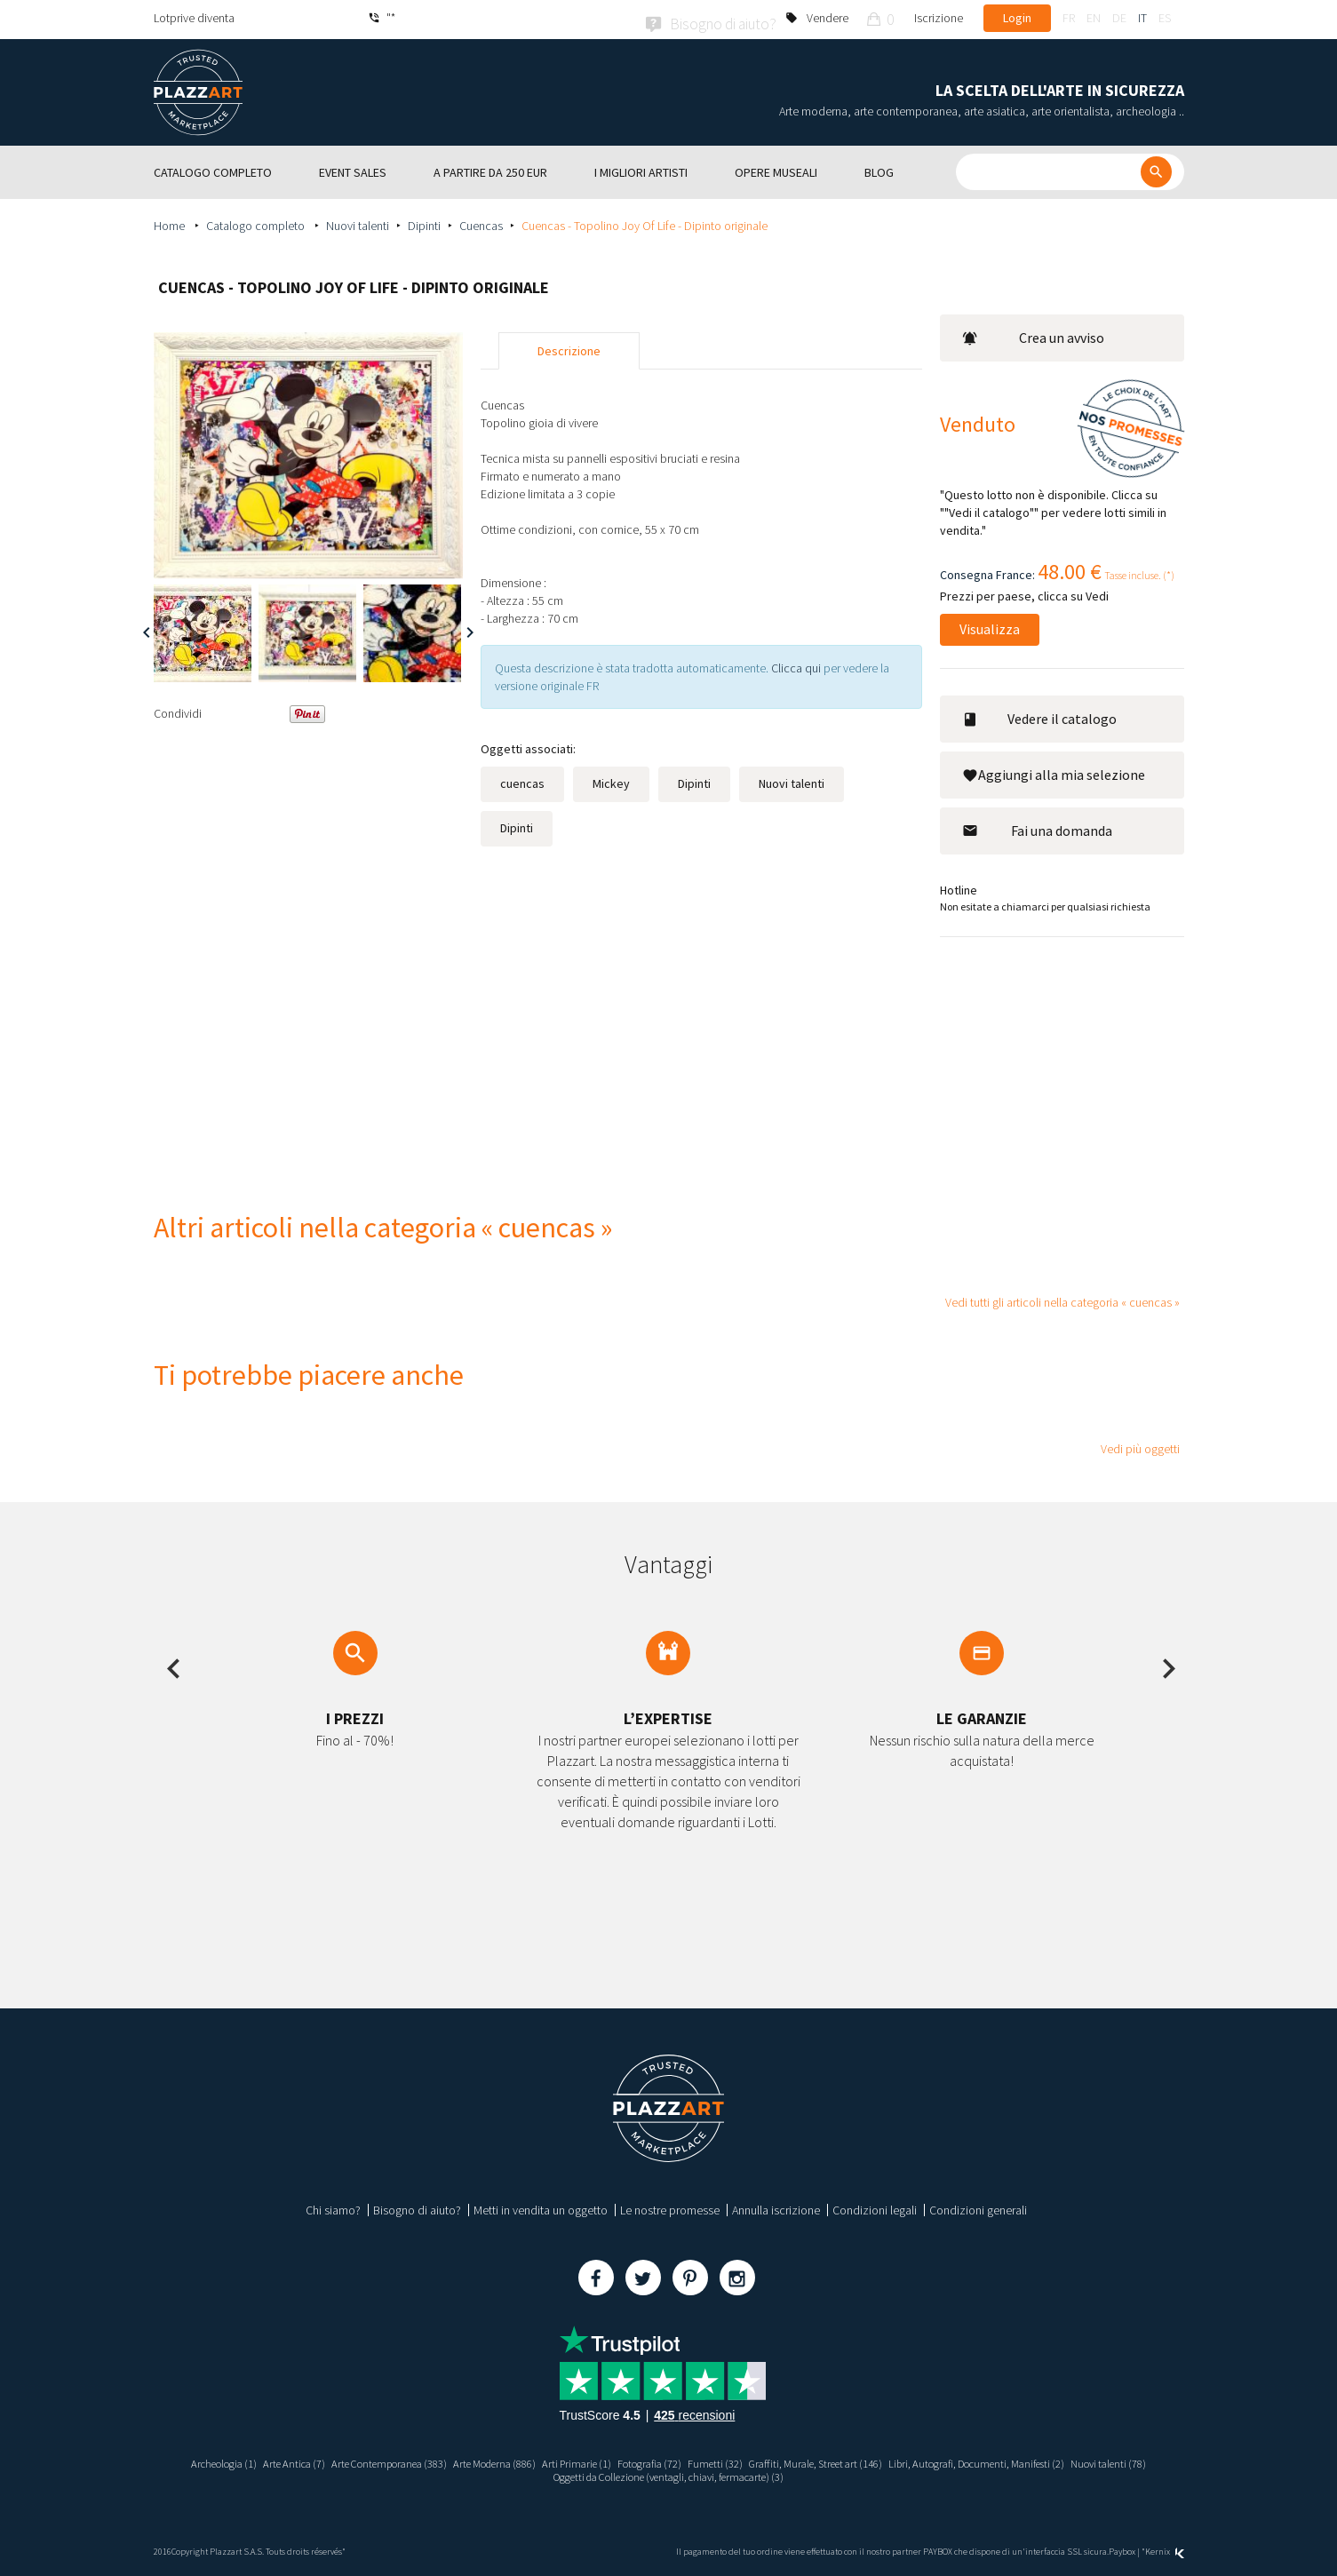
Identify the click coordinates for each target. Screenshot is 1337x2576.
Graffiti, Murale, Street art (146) (879, 2461)
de (1119, 18)
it (1142, 18)
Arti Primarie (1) (611, 2461)
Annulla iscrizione (776, 2207)
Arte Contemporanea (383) (398, 2461)
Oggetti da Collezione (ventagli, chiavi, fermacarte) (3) (714, 2477)
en (1093, 18)
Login (1017, 18)
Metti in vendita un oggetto (541, 2207)
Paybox (1122, 2551)
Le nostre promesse (670, 2207)
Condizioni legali (874, 2207)
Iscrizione (938, 18)
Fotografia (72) (693, 2461)
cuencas (522, 781)
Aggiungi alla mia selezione (1054, 772)
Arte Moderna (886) (519, 2461)
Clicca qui (797, 665)
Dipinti (424, 223)
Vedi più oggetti (1140, 1446)
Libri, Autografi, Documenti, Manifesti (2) (1063, 2461)
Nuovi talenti (357, 223)
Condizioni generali (978, 2207)
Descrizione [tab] (569, 348)
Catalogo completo (256, 223)
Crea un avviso (1033, 335)
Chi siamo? (333, 2207)
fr (1068, 18)
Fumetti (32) (766, 2461)
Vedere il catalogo (1039, 716)
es (1164, 18)
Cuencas (481, 223)
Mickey (611, 781)
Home (170, 223)
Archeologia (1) (211, 2461)
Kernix (1164, 2551)
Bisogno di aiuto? (417, 2207)
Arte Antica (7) (290, 2461)
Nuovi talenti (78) (529, 2477)
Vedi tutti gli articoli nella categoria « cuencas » (1062, 1299)
